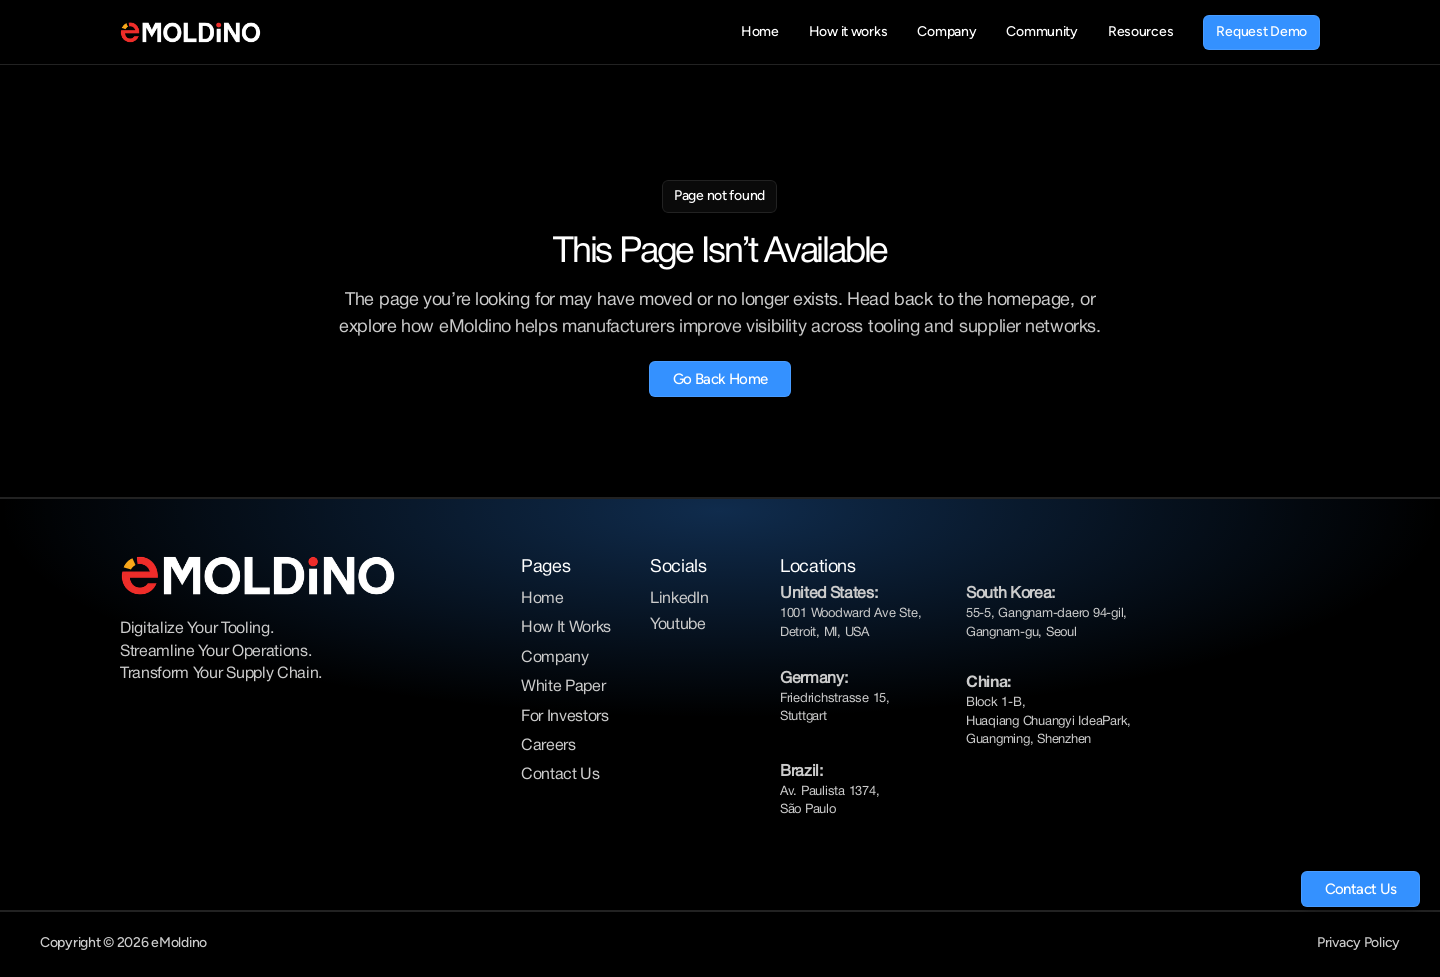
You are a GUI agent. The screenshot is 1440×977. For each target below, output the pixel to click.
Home (542, 599)
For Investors (565, 717)
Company (555, 658)
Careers (548, 746)
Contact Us (560, 775)
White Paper (563, 687)
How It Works (566, 628)
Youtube (678, 625)
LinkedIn (679, 599)
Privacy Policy (1358, 942)
